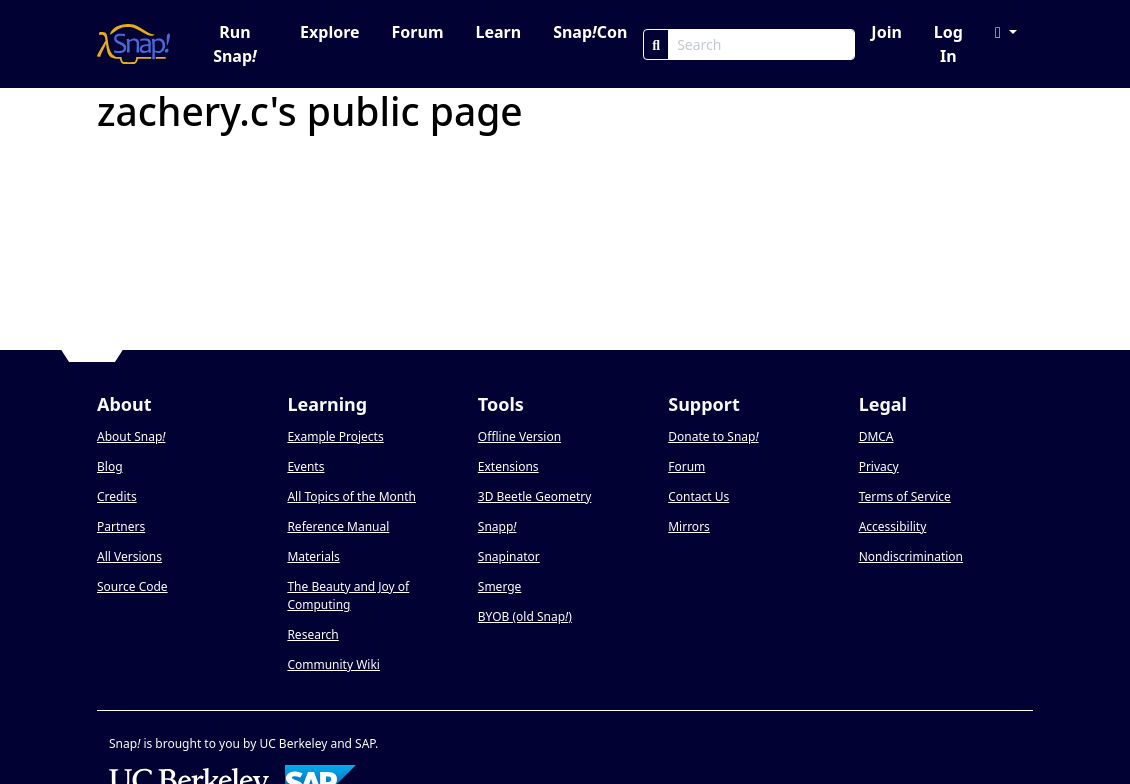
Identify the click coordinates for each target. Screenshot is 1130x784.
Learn (498, 32)
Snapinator (509, 556)
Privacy (879, 466)
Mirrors (689, 526)
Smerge (500, 586)
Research (312, 634)
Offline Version (519, 436)
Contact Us (698, 496)
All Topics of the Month (351, 496)
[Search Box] (761, 44)
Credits (117, 496)
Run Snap (235, 44)
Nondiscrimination (911, 556)
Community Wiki (333, 664)
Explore (329, 32)
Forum (418, 32)
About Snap (131, 436)
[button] (1006, 32)
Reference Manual (338, 526)
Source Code (132, 586)
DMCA (876, 436)
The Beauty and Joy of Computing (348, 595)
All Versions (129, 556)
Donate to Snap (713, 436)
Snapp (497, 526)
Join (886, 32)
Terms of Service (905, 496)
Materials (313, 556)
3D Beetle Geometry (535, 496)
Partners (121, 526)
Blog (110, 466)
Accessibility (893, 526)
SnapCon (590, 32)
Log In (948, 44)
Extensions (508, 466)
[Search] (656, 44)
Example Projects (335, 436)
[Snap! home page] (133, 44)
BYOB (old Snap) (525, 616)
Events (305, 466)
